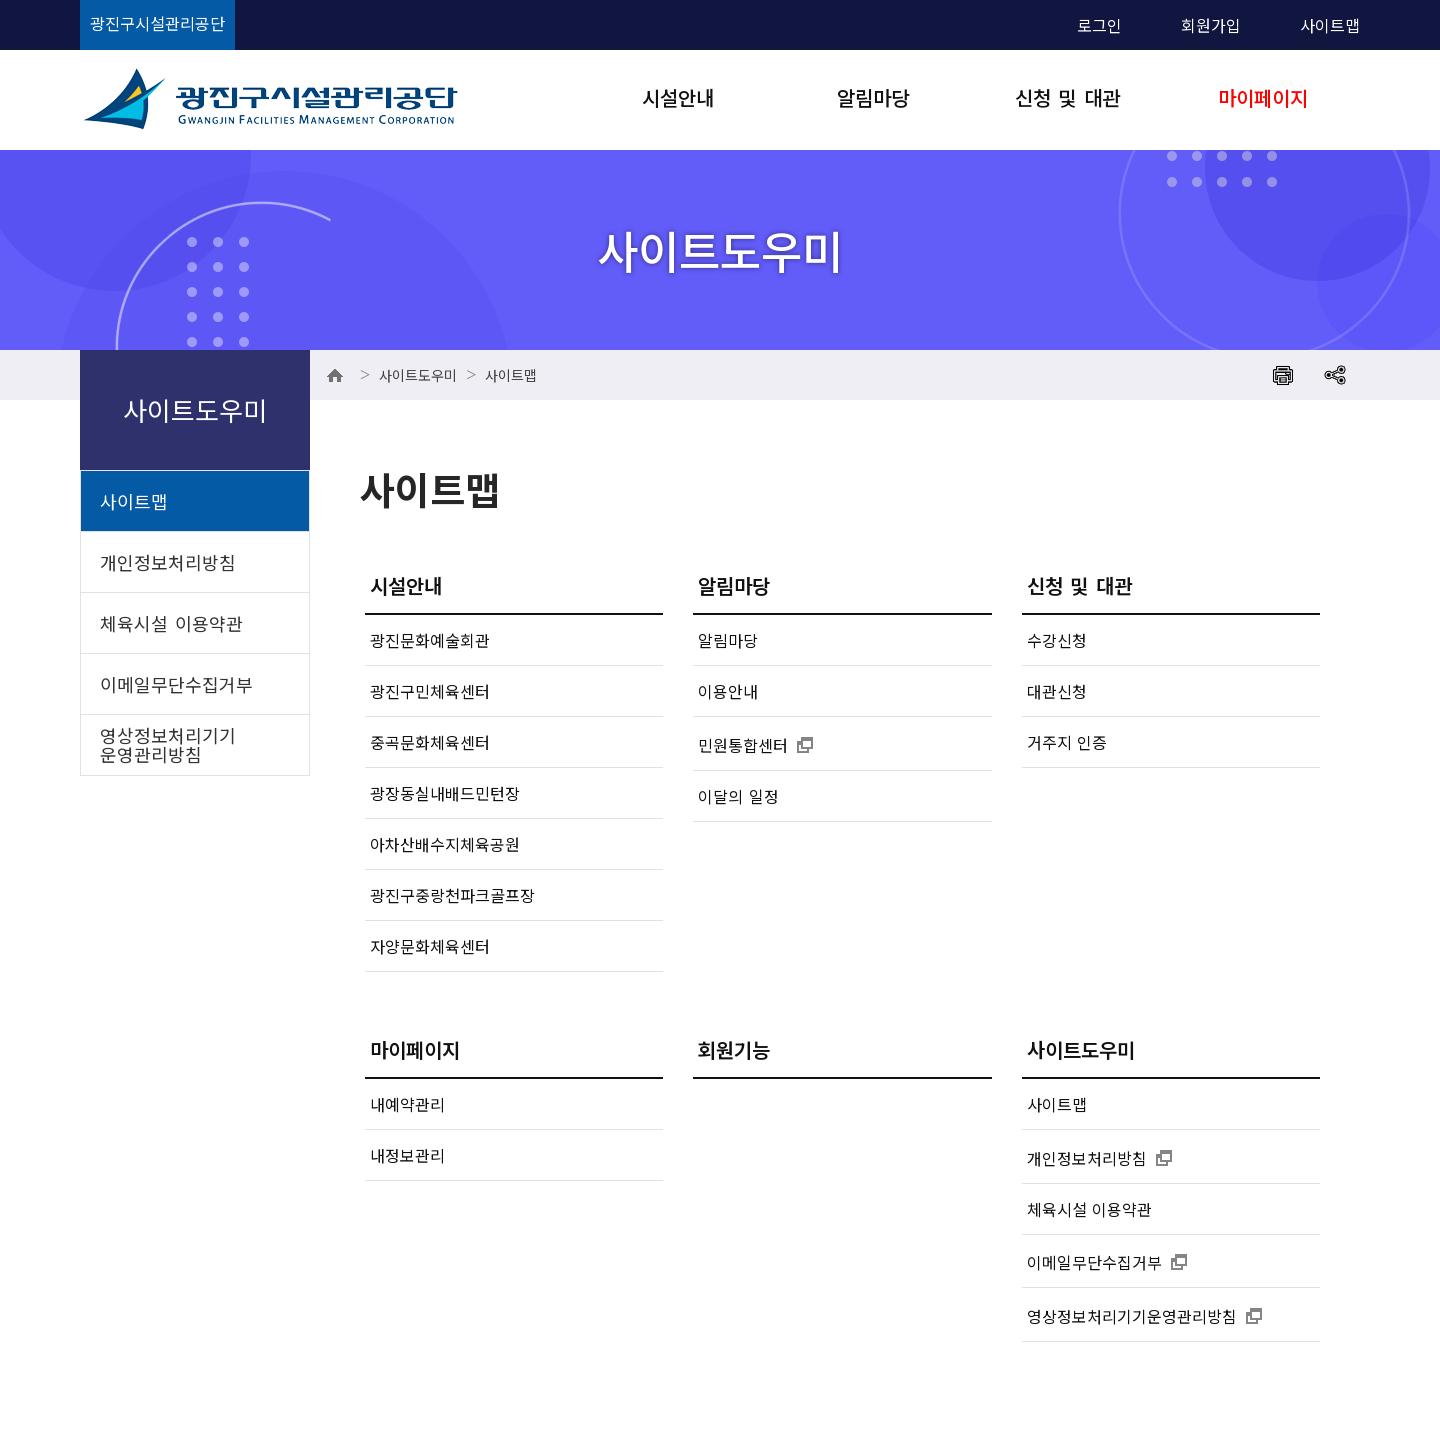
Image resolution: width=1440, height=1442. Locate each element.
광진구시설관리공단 (157, 23)
